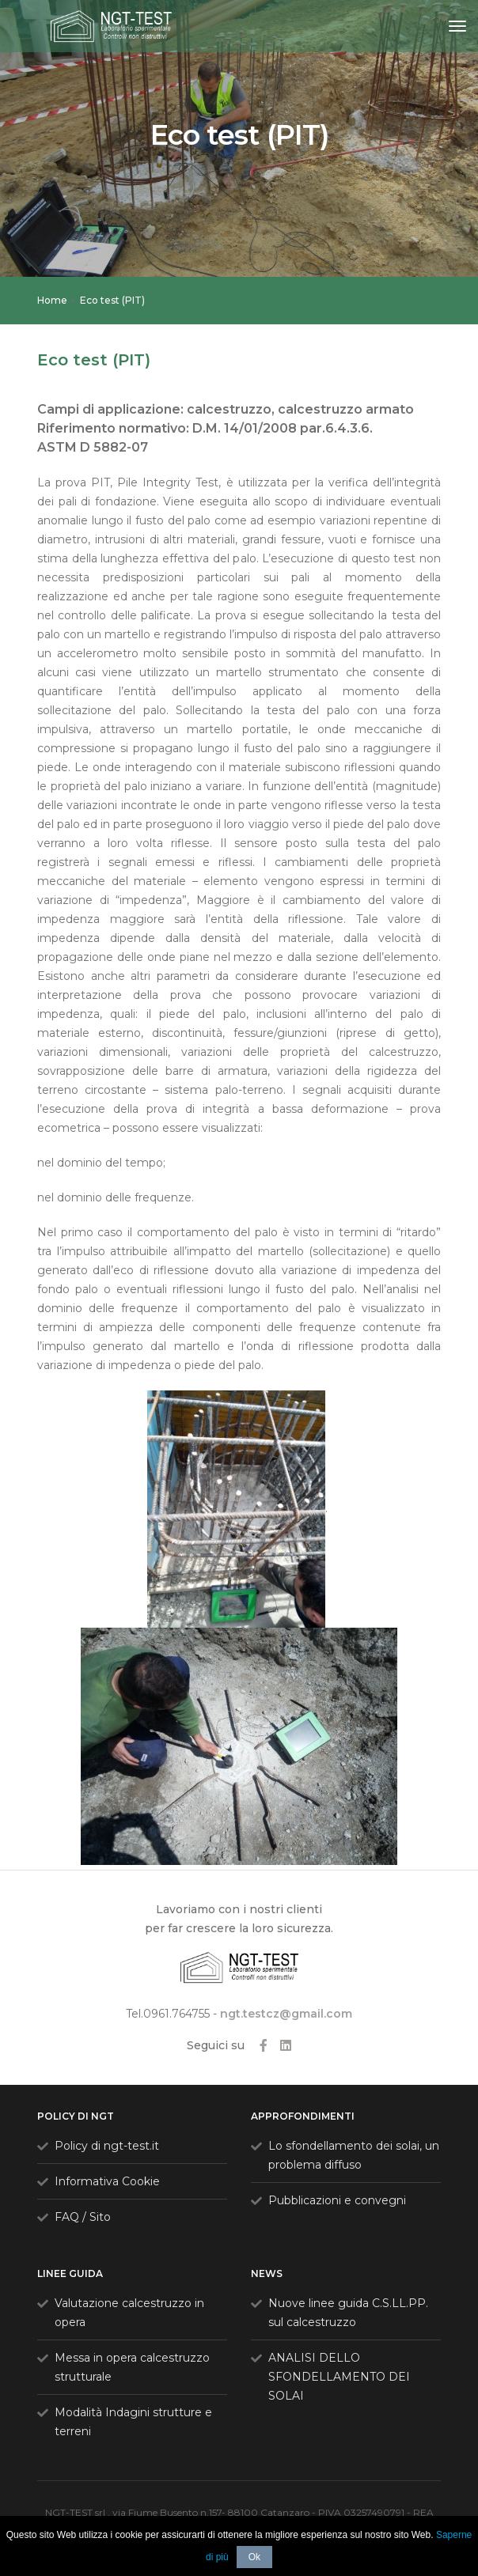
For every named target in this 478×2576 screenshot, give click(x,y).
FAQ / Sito (83, 2217)
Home (52, 300)
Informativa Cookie (107, 2181)
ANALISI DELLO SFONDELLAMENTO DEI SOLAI (339, 2377)
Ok (254, 2557)
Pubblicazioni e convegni (337, 2200)
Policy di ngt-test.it (107, 2146)
